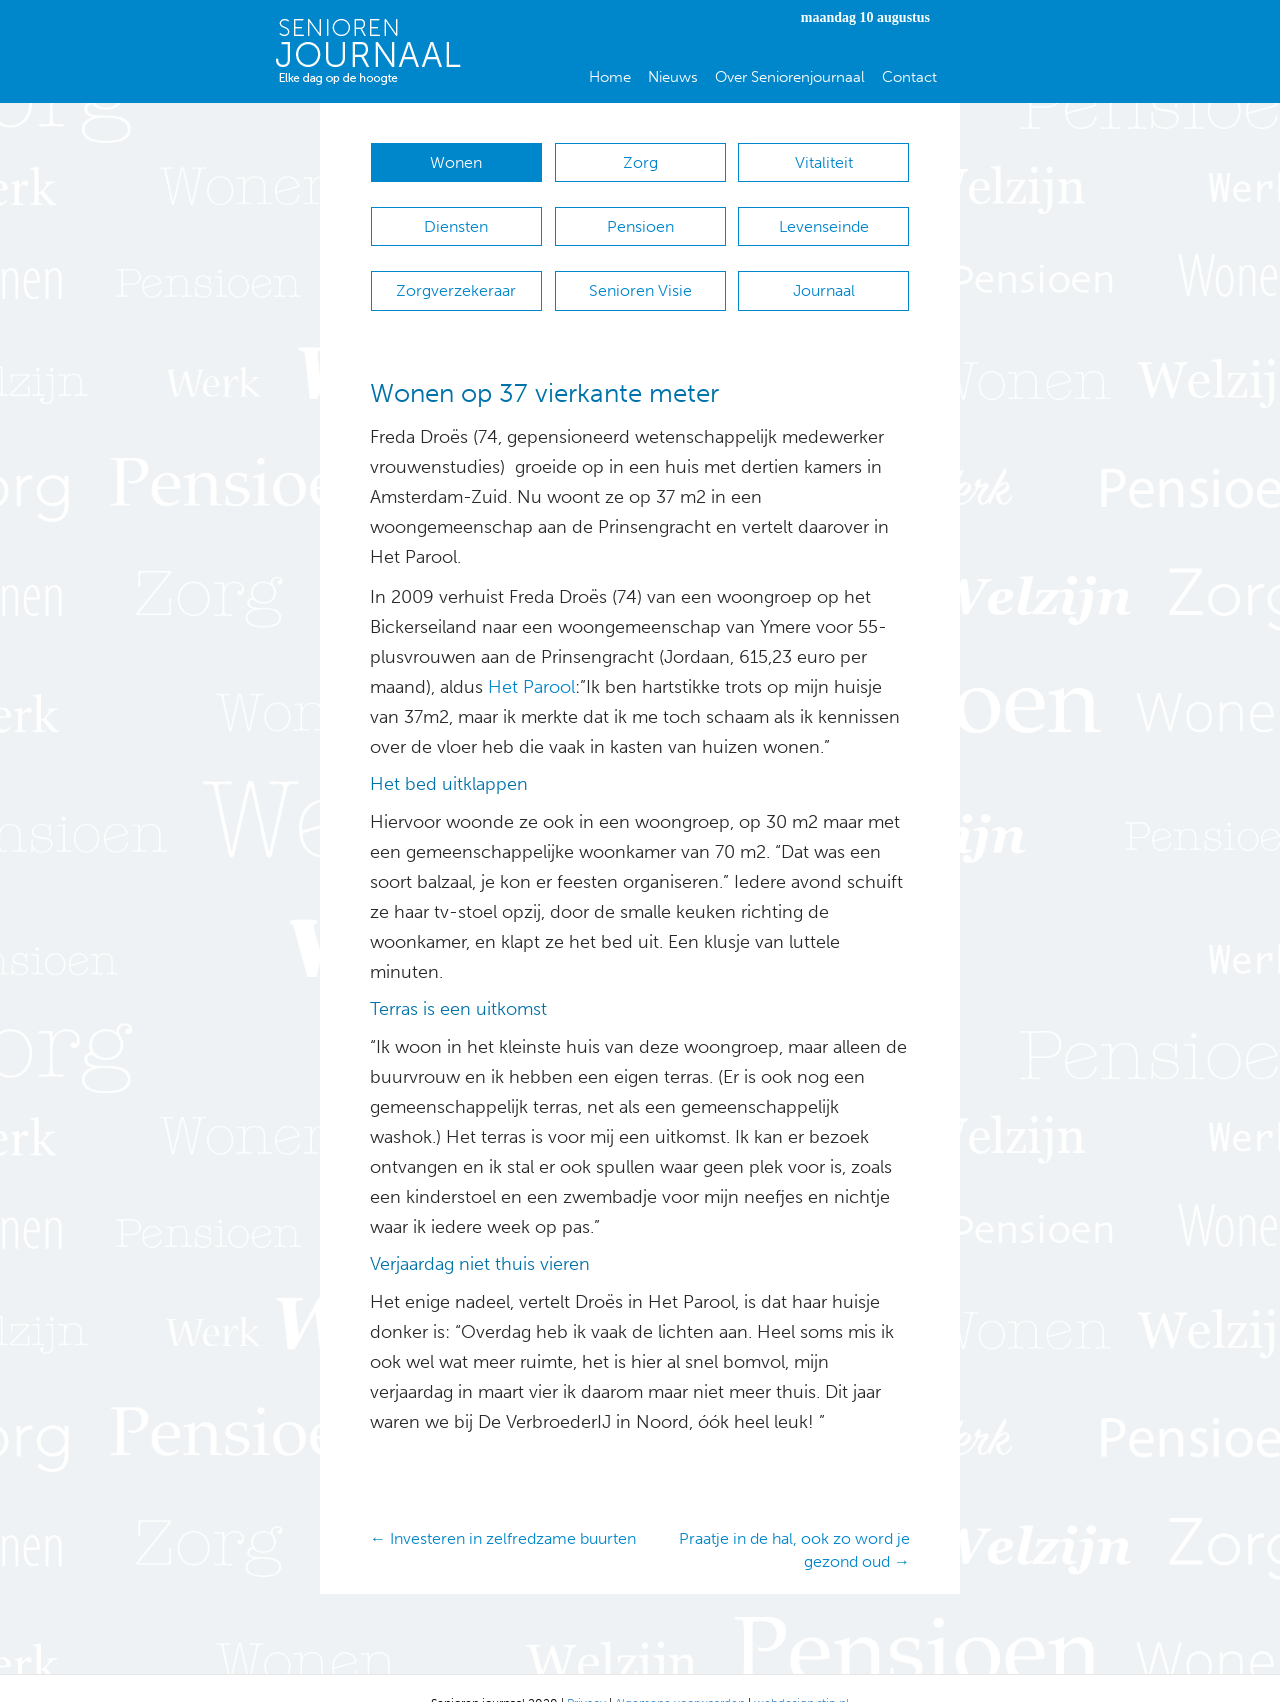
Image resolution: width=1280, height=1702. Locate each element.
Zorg (640, 162)
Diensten (456, 216)
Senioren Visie (640, 270)
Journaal (824, 270)
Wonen (456, 162)
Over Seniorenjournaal (790, 77)
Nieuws (673, 77)
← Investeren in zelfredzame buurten (503, 1508)
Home (610, 77)
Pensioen (640, 216)
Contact (909, 77)
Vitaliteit (824, 162)
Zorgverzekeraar (456, 270)
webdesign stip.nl (801, 1673)
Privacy (586, 1673)
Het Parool (531, 657)
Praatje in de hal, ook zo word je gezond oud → (794, 1520)
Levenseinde (824, 216)
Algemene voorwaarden (680, 1673)
